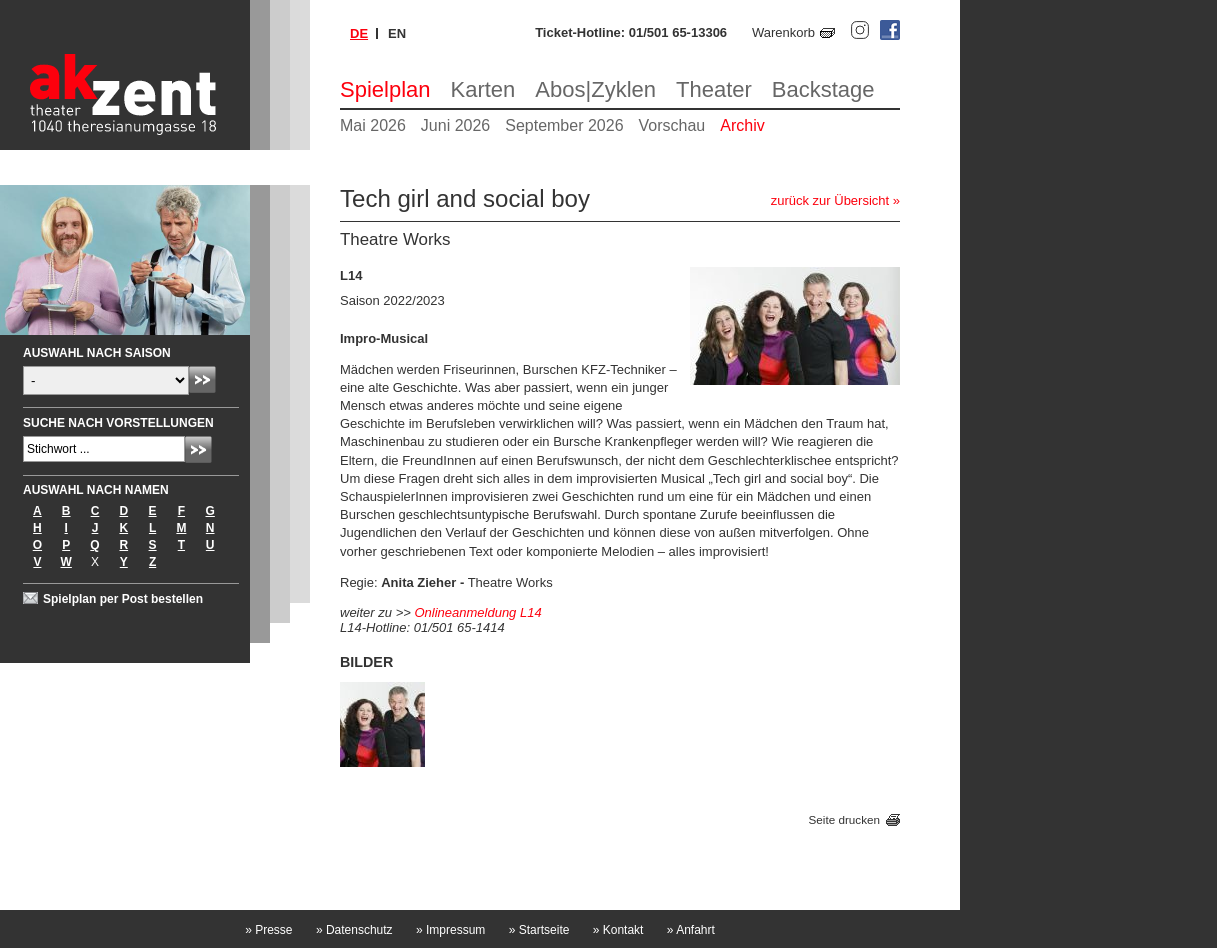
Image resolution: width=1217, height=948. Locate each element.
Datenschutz (354, 930)
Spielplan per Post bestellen (123, 599)
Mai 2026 (373, 125)
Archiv (742, 125)
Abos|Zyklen (595, 89)
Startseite (539, 930)
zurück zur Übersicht (830, 200)
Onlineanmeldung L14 (477, 612)
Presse (268, 930)
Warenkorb (783, 32)
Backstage (823, 89)
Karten (483, 89)
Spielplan (385, 89)
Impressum (450, 930)
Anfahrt (691, 930)
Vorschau (672, 125)
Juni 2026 (455, 125)
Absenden (202, 379)
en (397, 33)
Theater (714, 89)
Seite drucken (844, 819)
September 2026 (564, 125)
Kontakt (618, 930)
